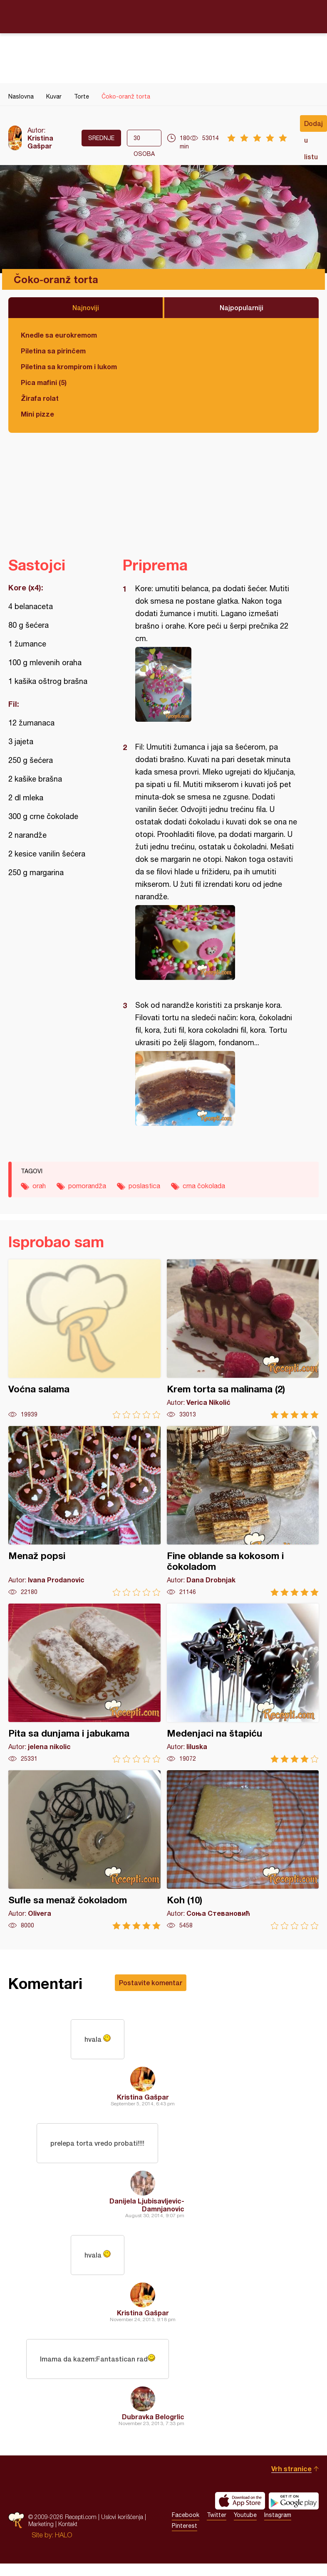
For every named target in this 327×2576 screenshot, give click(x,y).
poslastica (144, 1185)
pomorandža (87, 1185)
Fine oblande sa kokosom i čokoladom (243, 1511)
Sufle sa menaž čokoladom (84, 1850)
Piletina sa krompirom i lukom (69, 366)
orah (39, 1185)
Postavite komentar (150, 1982)
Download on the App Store (240, 2500)
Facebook (185, 2515)
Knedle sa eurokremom (59, 335)
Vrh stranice (291, 2468)
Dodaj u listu (313, 125)
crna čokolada (204, 1185)
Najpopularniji (241, 307)
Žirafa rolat (40, 398)
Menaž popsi (84, 1511)
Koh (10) (243, 1850)
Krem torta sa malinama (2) (243, 1339)
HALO (63, 2535)
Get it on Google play (294, 2500)
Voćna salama (84, 1339)
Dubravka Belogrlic (153, 2417)
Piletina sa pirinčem (53, 351)
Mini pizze (37, 414)
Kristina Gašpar (40, 142)
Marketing (41, 2523)
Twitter (216, 2515)
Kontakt (67, 2523)
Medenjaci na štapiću (243, 1683)
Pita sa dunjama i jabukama (84, 1683)
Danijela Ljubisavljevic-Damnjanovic (146, 2205)
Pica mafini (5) (44, 382)
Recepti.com (163, 16)
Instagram (277, 2515)
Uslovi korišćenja (122, 2516)
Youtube (245, 2515)
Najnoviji (85, 307)
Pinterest (184, 2525)
